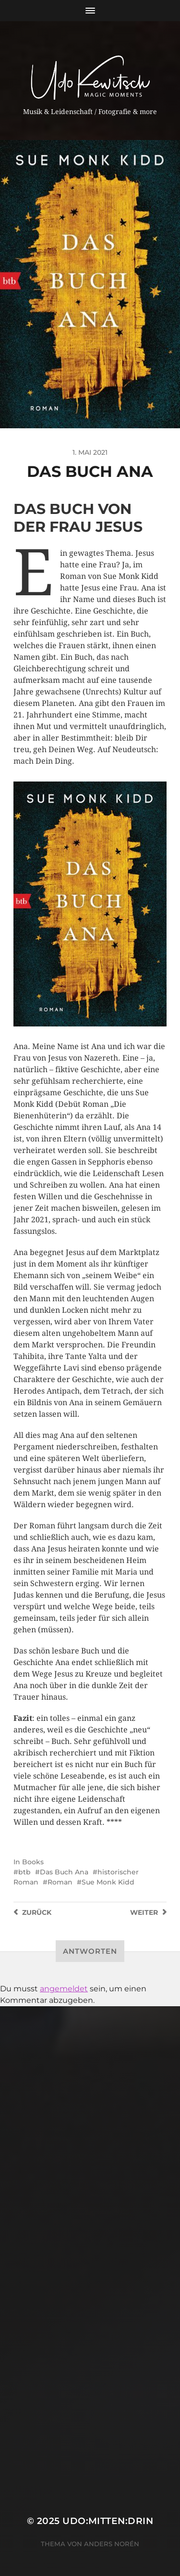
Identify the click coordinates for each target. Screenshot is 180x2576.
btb (24, 1872)
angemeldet (64, 1988)
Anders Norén (111, 2544)
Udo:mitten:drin (107, 2520)
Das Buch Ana (64, 1872)
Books (33, 1862)
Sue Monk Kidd (108, 1882)
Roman (60, 1882)
